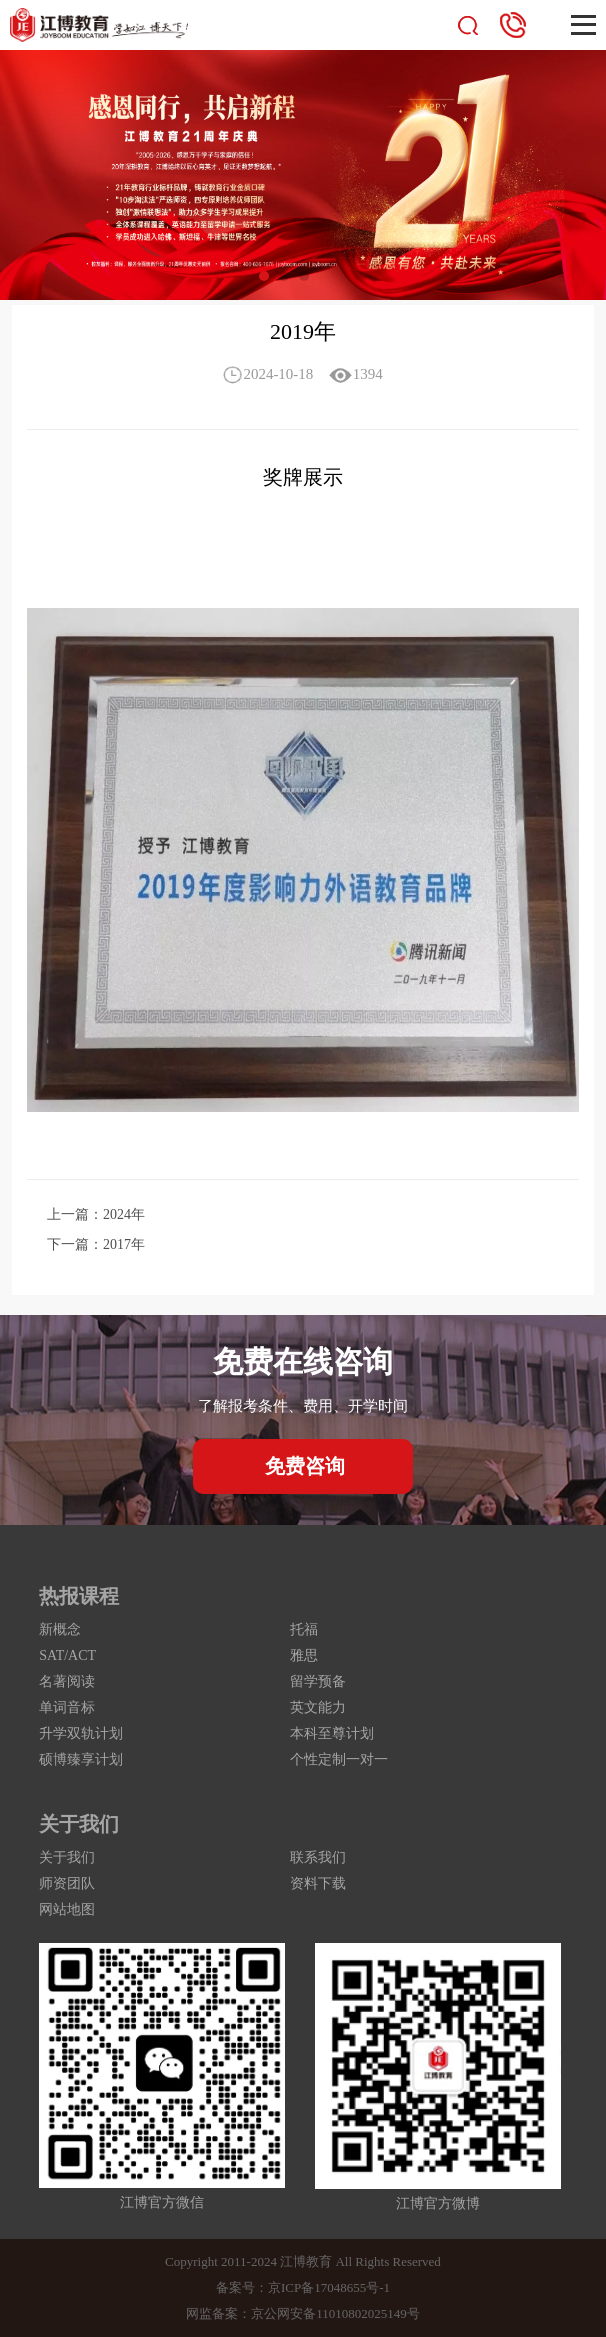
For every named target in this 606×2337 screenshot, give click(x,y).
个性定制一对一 (339, 1759)
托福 (304, 1629)
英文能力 (318, 1707)
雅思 (304, 1655)
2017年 (124, 1244)
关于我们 (79, 1824)
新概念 (60, 1629)
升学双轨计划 (81, 1733)
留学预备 (318, 1681)
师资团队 (67, 1883)
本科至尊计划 (332, 1733)
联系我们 (318, 1857)
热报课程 (79, 1596)
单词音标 (67, 1707)
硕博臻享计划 (81, 1759)
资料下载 (318, 1883)
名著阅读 (67, 1681)
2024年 (124, 1214)
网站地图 (67, 1909)
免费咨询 (305, 1466)
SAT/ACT (67, 1655)
